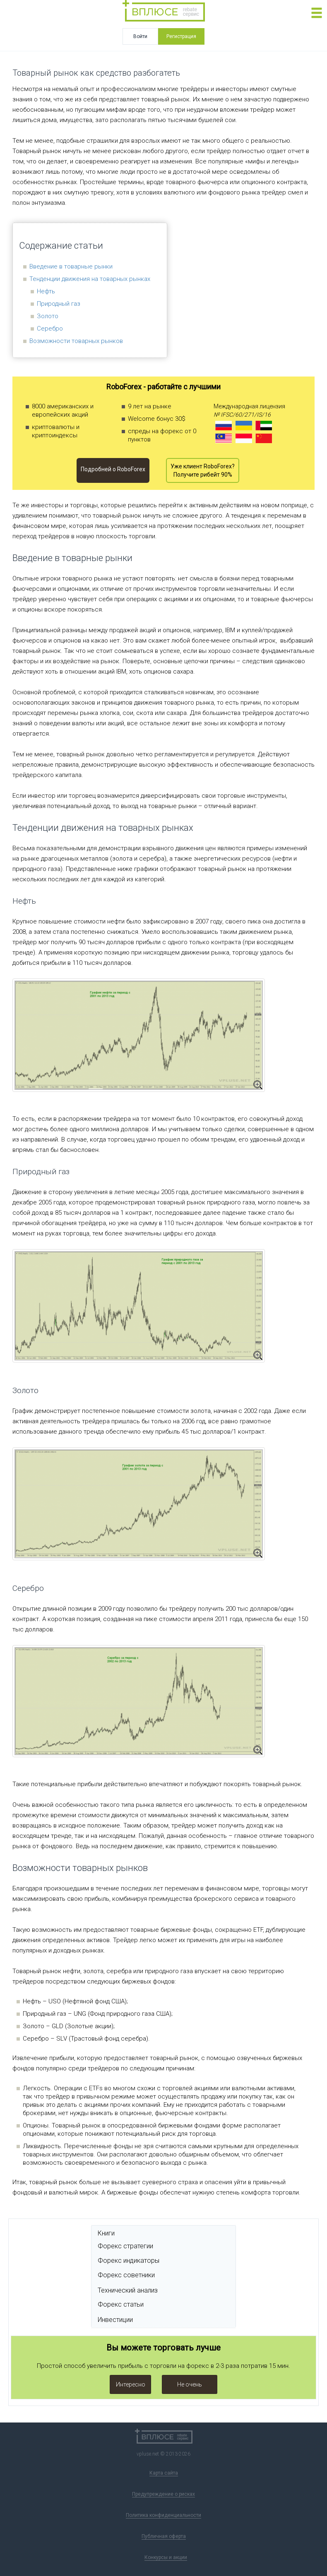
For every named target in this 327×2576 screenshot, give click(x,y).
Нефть (46, 291)
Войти (140, 36)
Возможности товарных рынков (76, 341)
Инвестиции (115, 2320)
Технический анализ (128, 2290)
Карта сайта (163, 2473)
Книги (106, 2233)
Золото (47, 316)
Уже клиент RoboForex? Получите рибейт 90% (203, 470)
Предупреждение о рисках (163, 2494)
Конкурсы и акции (165, 2557)
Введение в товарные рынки (71, 266)
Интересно (130, 2384)
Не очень (189, 2384)
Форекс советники (126, 2275)
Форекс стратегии (125, 2246)
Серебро (50, 328)
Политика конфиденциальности (163, 2515)
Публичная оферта (164, 2536)
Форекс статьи (121, 2304)
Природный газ (58, 303)
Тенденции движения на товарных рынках (89, 279)
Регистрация (181, 36)
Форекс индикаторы (128, 2260)
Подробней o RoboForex (113, 469)
